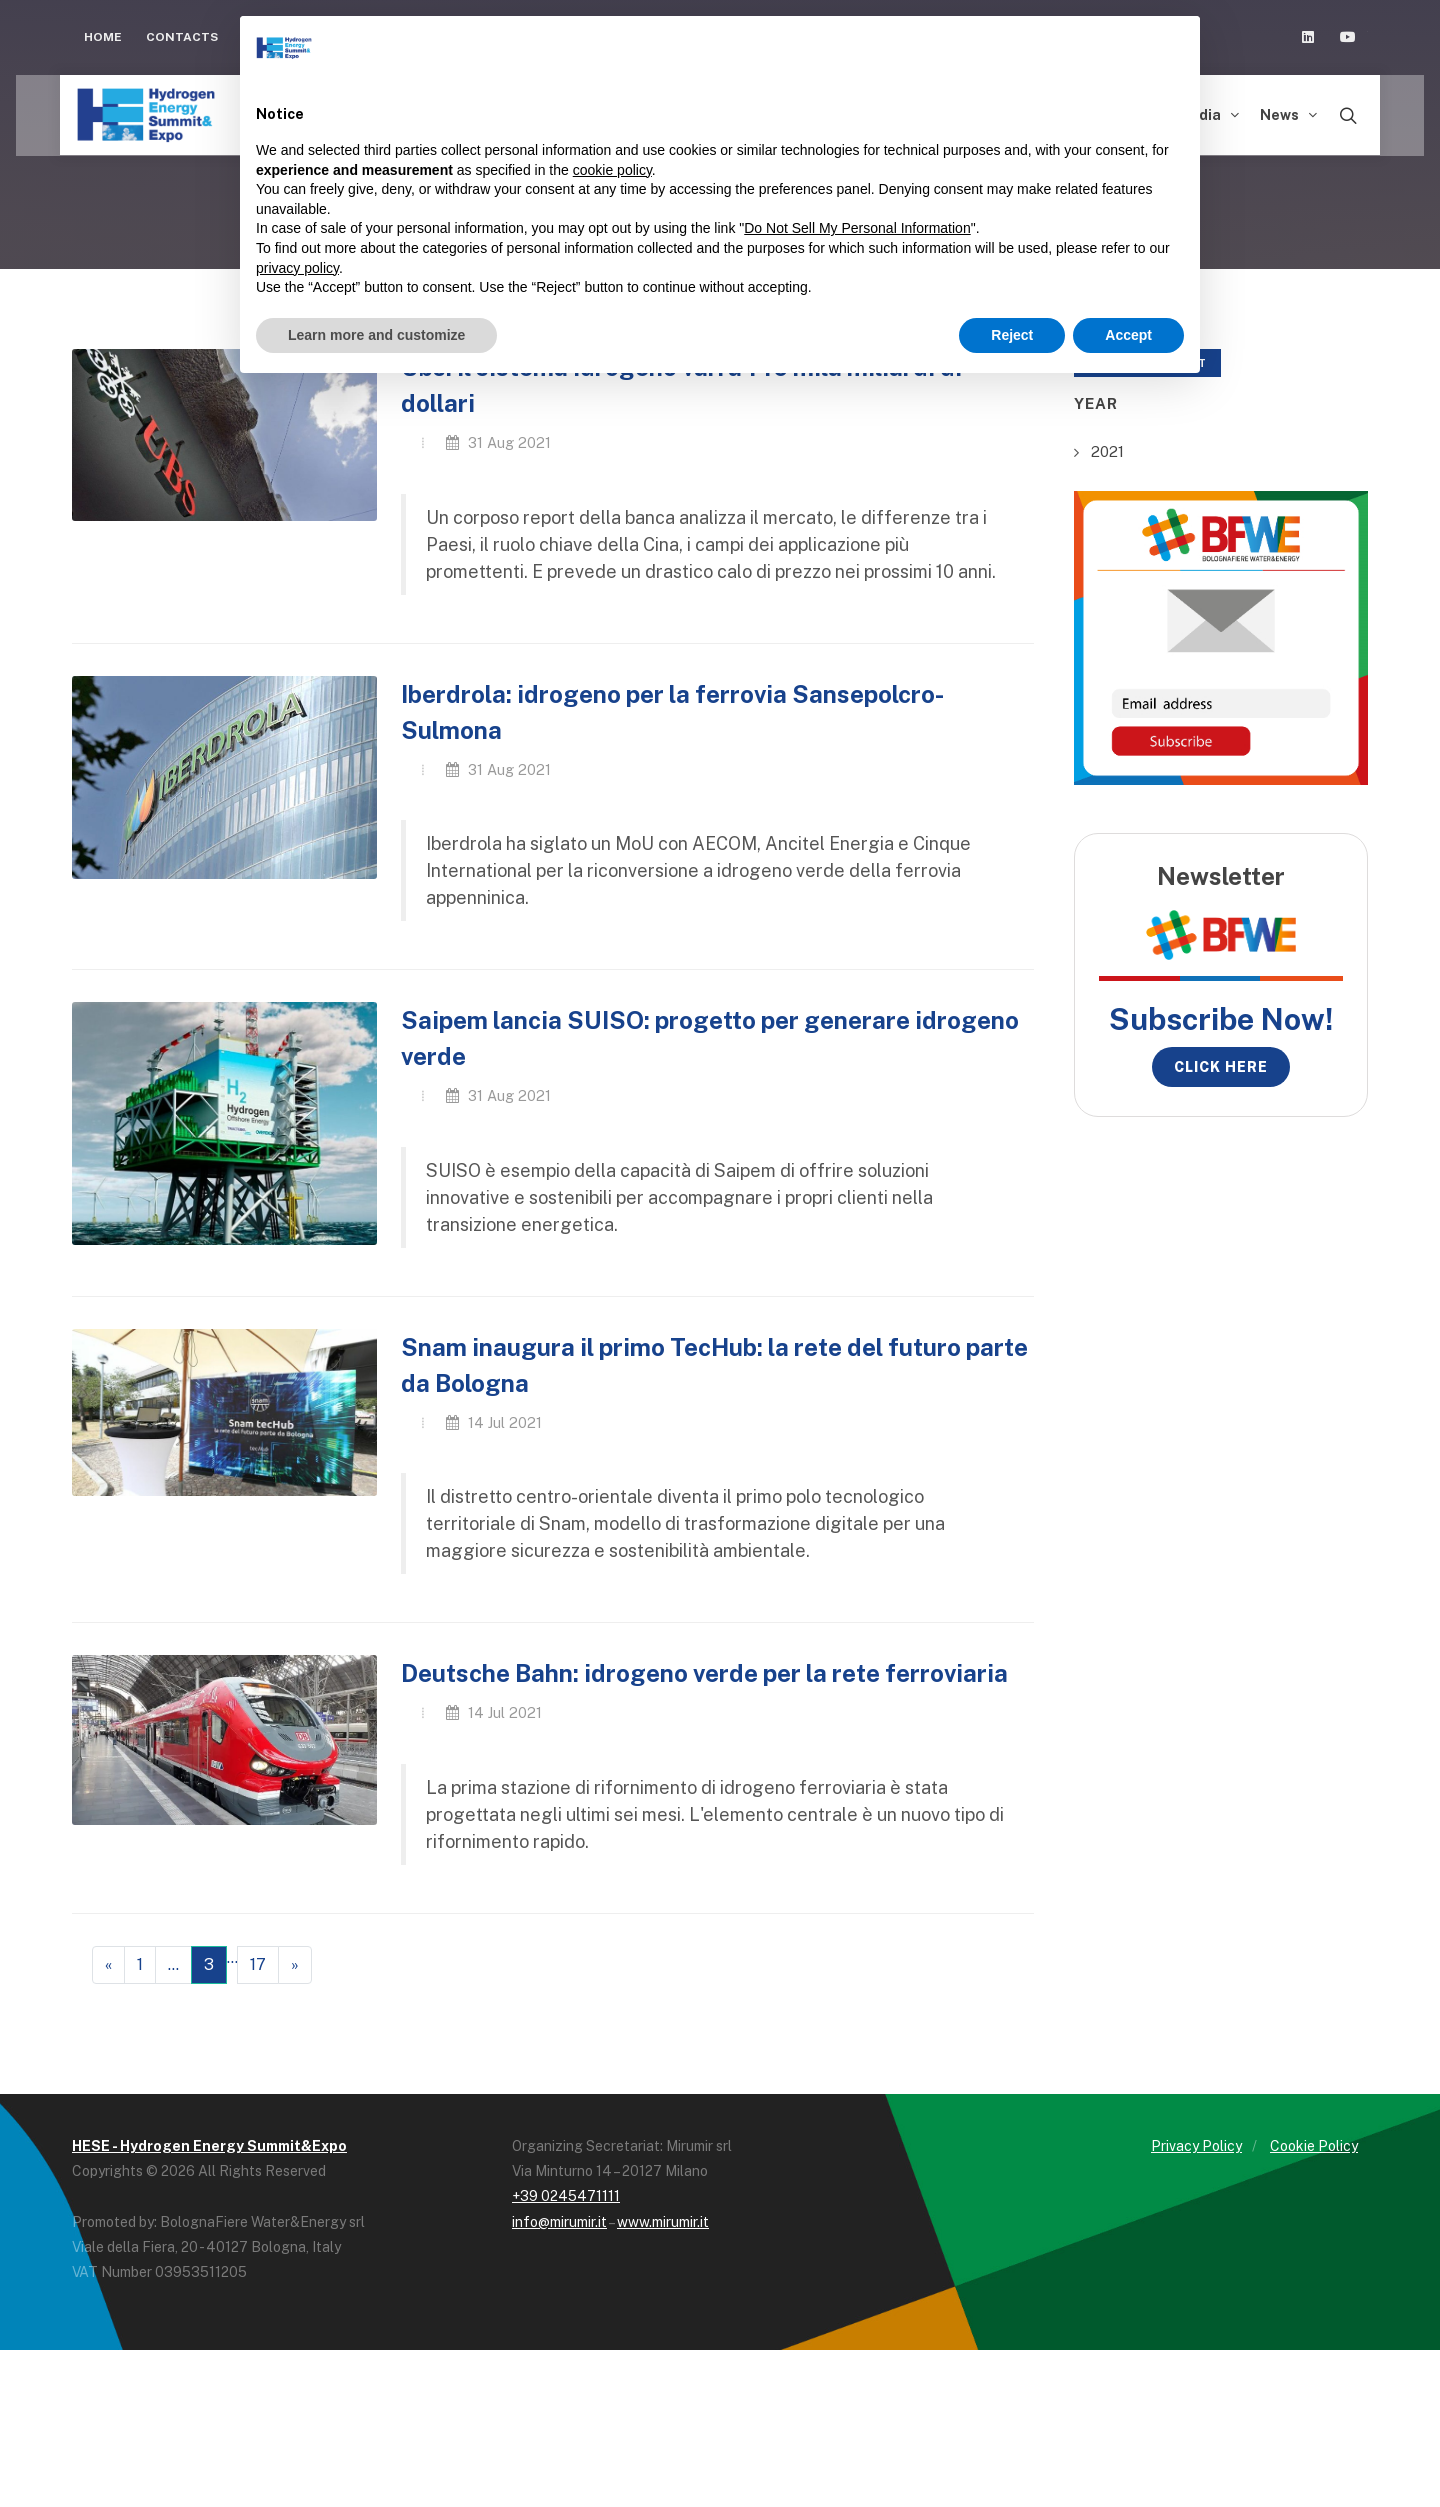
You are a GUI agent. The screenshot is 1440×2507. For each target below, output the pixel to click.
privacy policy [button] (297, 268)
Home (103, 37)
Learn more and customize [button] (376, 335)
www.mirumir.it (663, 2222)
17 (258, 1964)
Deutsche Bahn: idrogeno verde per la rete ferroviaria (704, 1673)
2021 (1107, 451)
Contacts (182, 37)
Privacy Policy (1196, 2146)
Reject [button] (1012, 335)
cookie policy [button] (612, 170)
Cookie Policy (1314, 2146)
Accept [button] (1128, 335)
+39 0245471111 (566, 2196)
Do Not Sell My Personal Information (857, 228)
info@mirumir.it (559, 2222)
